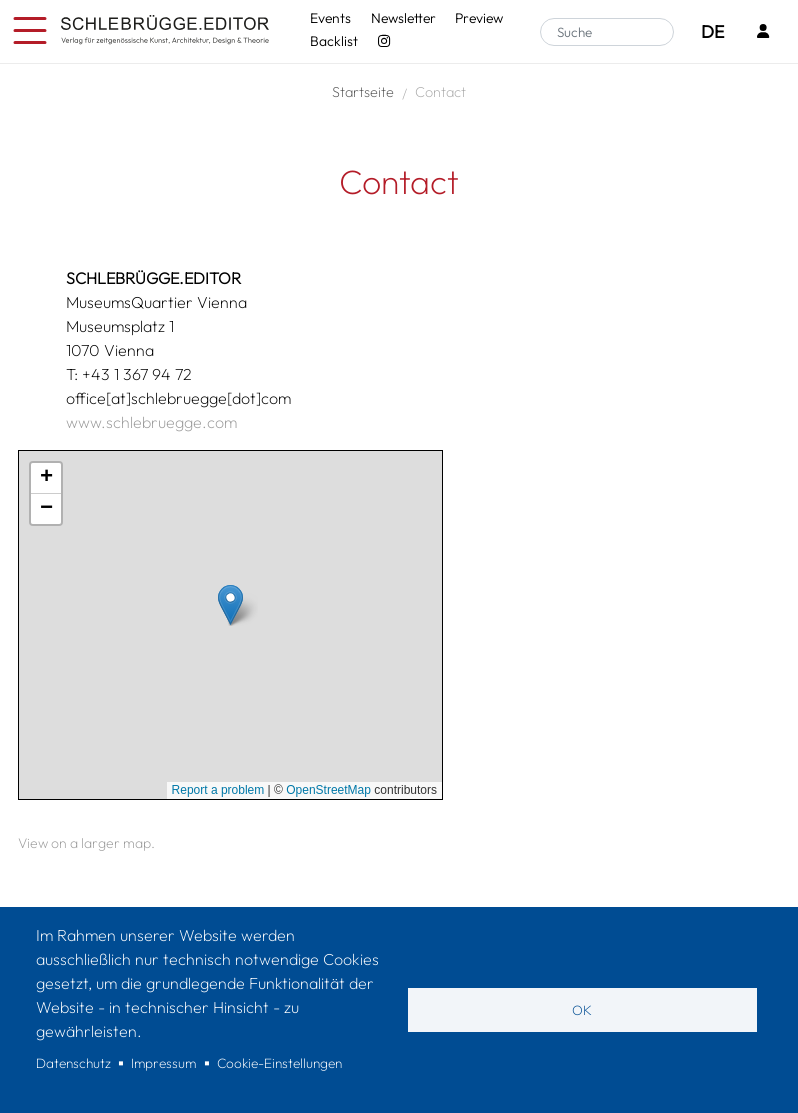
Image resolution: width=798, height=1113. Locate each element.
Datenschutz (73, 1063)
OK (582, 1010)
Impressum (163, 1063)
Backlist (334, 41)
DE (712, 31)
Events (330, 18)
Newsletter (403, 18)
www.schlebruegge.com (151, 422)
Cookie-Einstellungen (279, 1063)
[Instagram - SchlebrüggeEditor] (383, 41)
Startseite (363, 92)
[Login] (763, 32)
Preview (479, 18)
